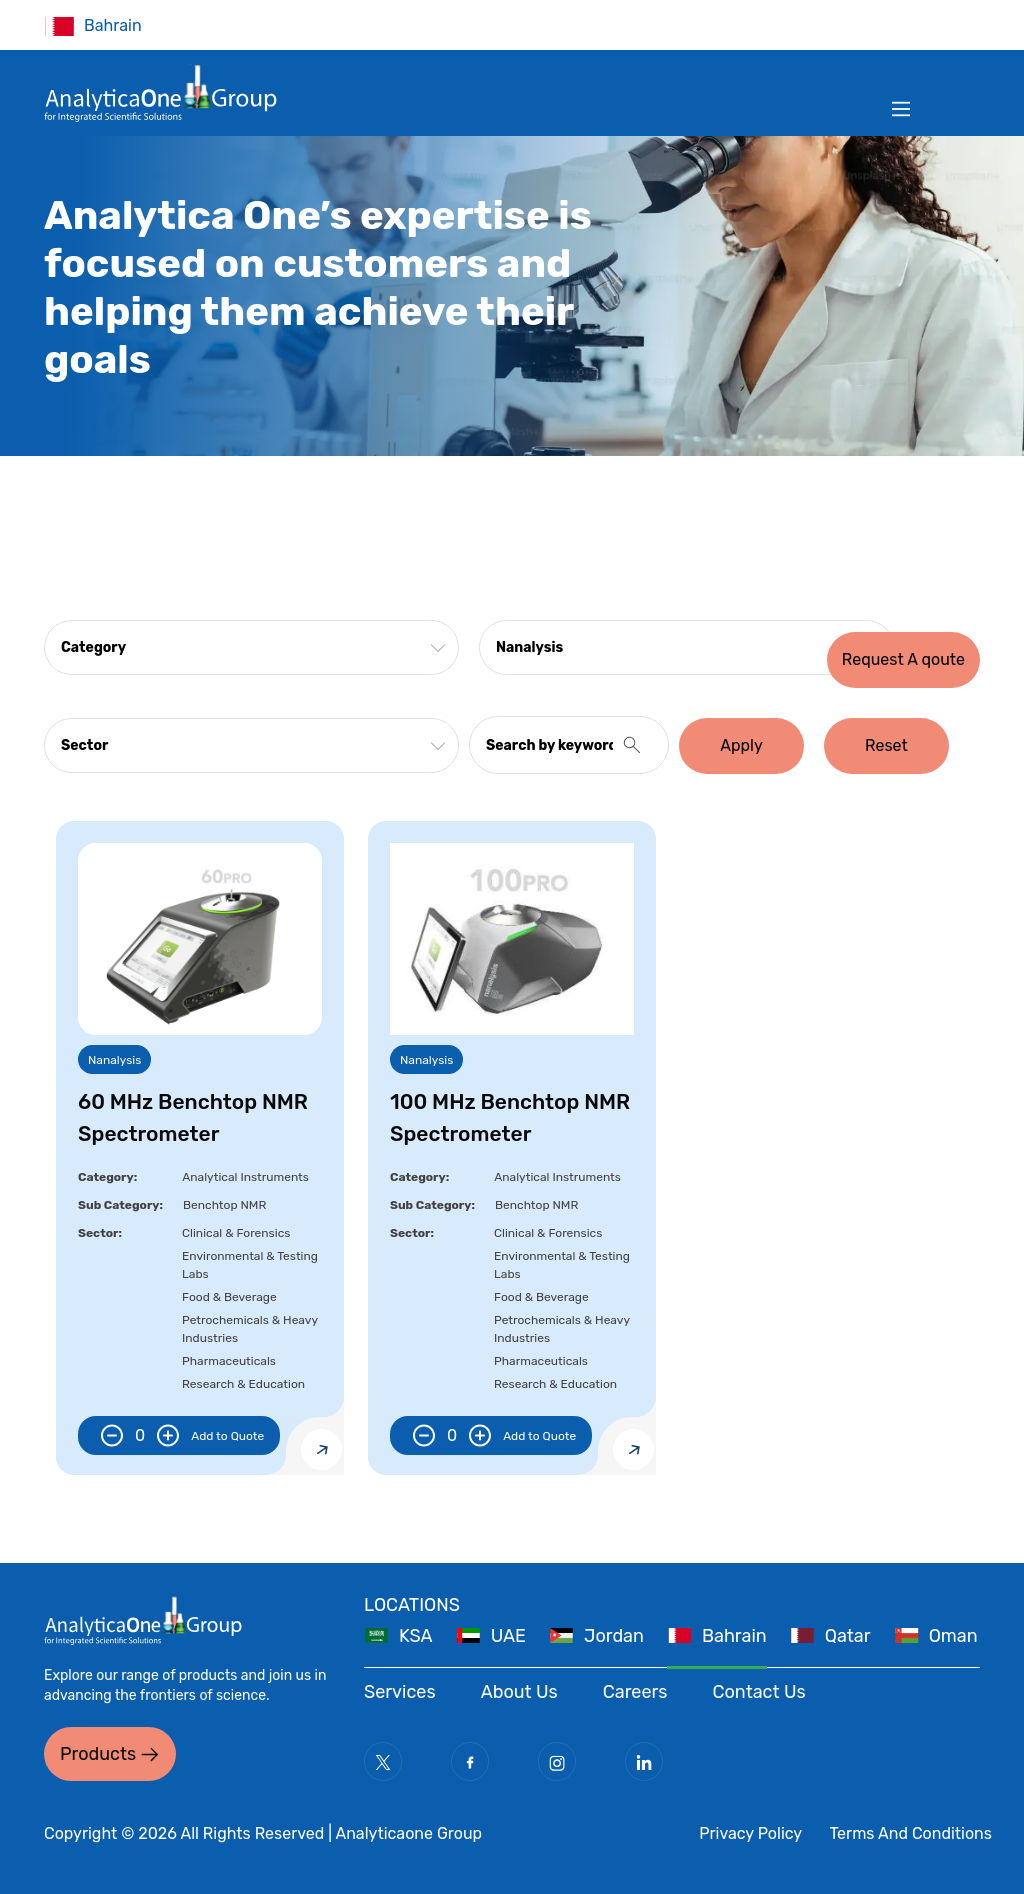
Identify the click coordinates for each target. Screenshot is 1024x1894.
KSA (416, 1636)
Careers (635, 1692)
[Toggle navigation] (901, 109)
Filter (946, 25)
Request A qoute (903, 659)
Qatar (848, 1636)
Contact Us (759, 1692)
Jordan (614, 1636)
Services (400, 1692)
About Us (519, 1692)
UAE (508, 1636)
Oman (953, 1636)
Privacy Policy (750, 1833)
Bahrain (734, 1636)
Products (98, 1754)
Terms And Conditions (910, 1833)
